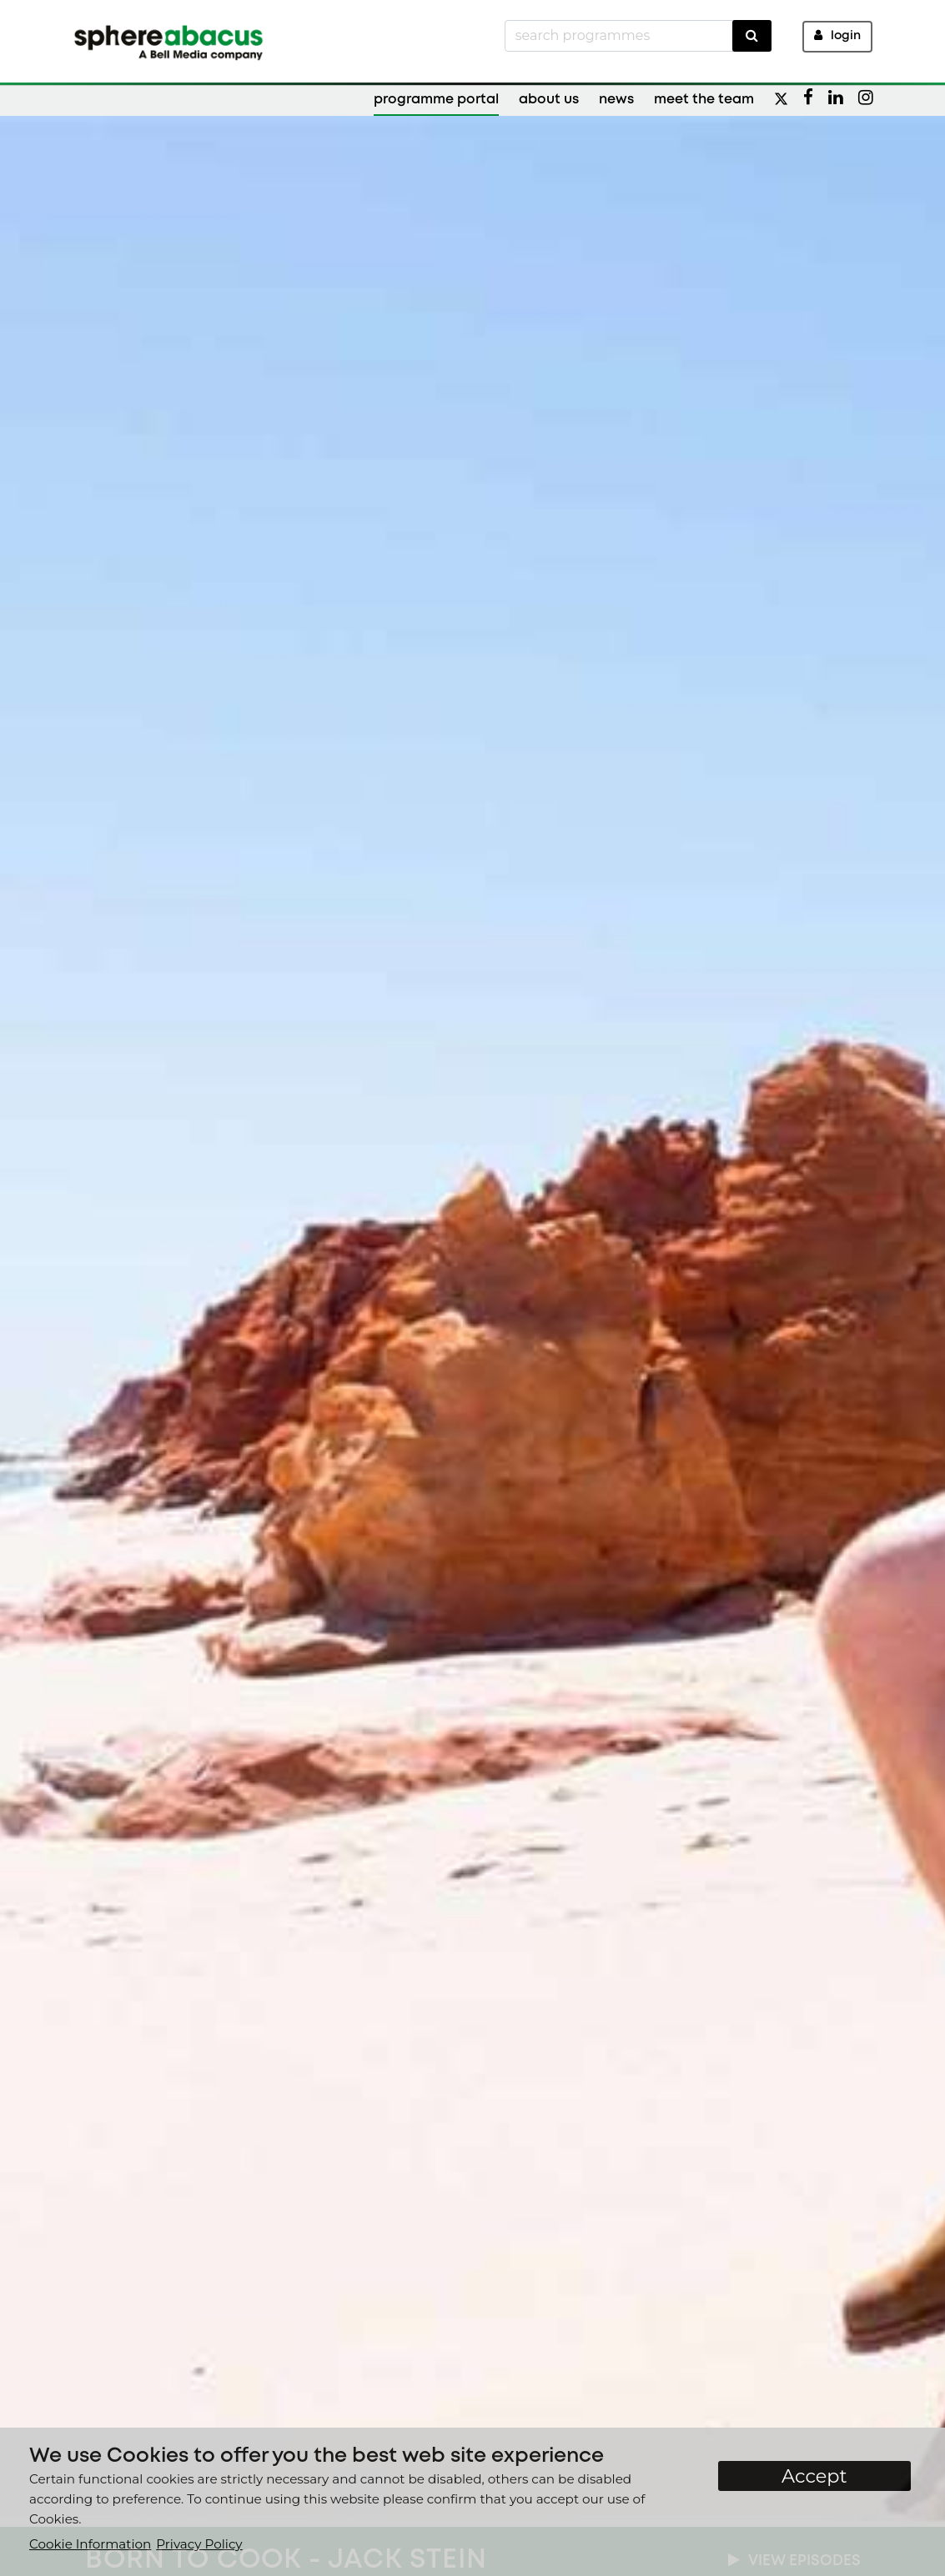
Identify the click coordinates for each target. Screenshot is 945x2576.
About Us (549, 99)
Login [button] (837, 35)
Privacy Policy (199, 2544)
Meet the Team (704, 99)
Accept (814, 2476)
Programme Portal (436, 99)
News (616, 99)
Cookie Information (90, 2544)
